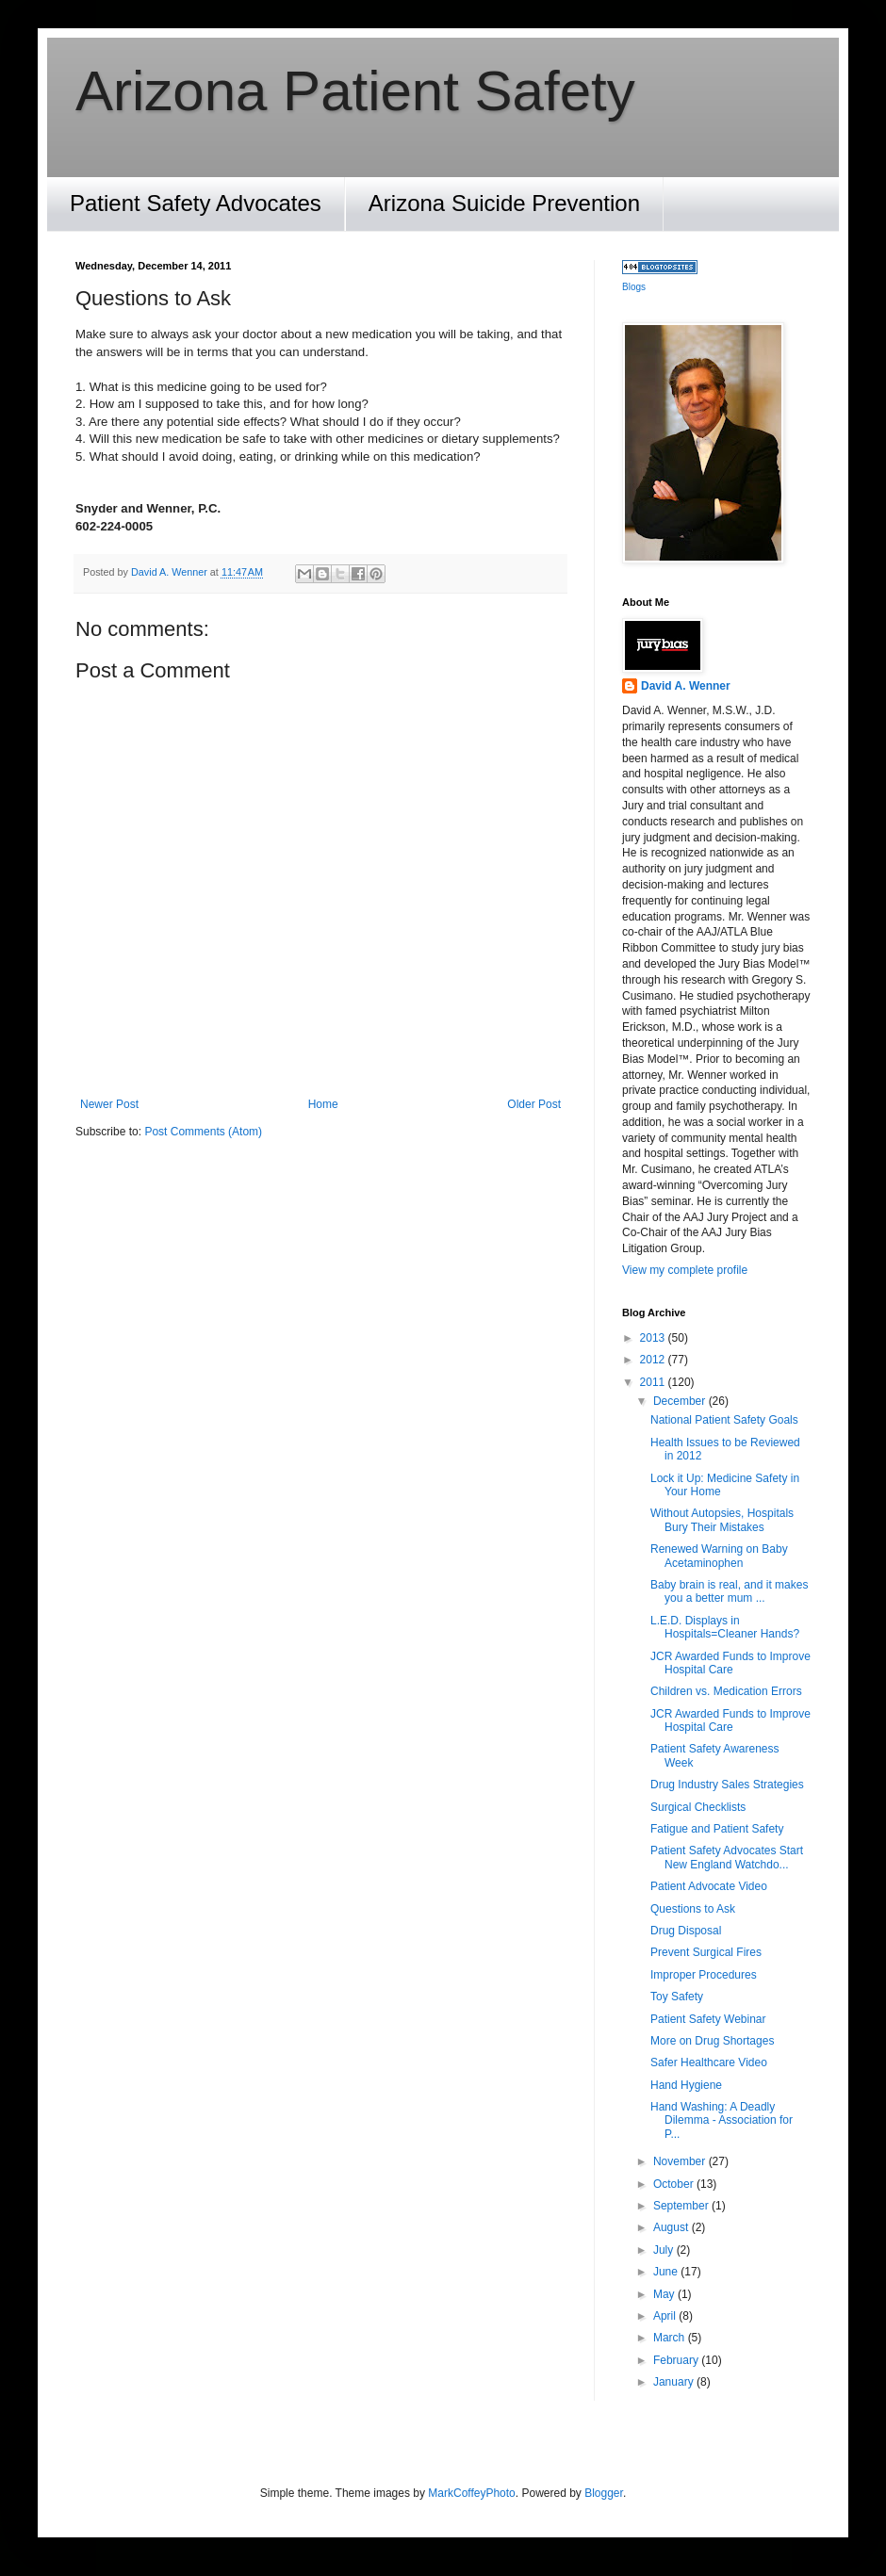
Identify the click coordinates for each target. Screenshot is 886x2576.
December (681, 1401)
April (666, 2316)
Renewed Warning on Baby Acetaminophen (719, 1555)
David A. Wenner (685, 686)
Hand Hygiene (686, 2085)
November (681, 2161)
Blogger (603, 2493)
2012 (654, 1359)
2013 (654, 1338)
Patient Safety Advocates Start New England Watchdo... (726, 1857)
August (672, 2227)
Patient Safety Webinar (708, 2019)
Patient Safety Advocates (195, 203)
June (667, 2271)
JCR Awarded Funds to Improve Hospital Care (730, 1663)
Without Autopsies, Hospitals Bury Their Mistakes (722, 1520)
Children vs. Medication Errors (726, 1691)
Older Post (534, 1104)
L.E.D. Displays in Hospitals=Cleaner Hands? (724, 1627)
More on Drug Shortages (712, 2040)
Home (323, 1104)
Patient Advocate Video (708, 1886)
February (677, 2360)
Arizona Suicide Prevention (504, 203)
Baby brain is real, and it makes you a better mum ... (729, 1591)
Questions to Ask (692, 1909)
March (670, 2337)
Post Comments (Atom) (203, 1131)
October (675, 2184)
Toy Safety (676, 1996)
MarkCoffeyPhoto (472, 2493)
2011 (654, 1382)
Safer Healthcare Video (708, 2062)
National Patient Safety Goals (724, 1420)
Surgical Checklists (698, 1807)
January (675, 2382)
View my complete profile (684, 1270)
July (665, 2250)
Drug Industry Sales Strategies (727, 1784)
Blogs (634, 287)
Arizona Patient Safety (355, 90)
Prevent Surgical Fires (706, 1952)
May (665, 2294)
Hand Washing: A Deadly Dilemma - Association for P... (721, 2120)
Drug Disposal (685, 1930)
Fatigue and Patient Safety (716, 1828)
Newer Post (109, 1104)
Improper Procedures (703, 1974)
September (682, 2205)
